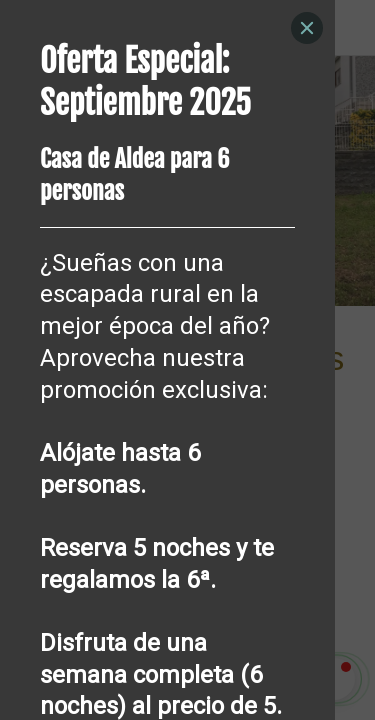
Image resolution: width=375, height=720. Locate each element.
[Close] (307, 28)
